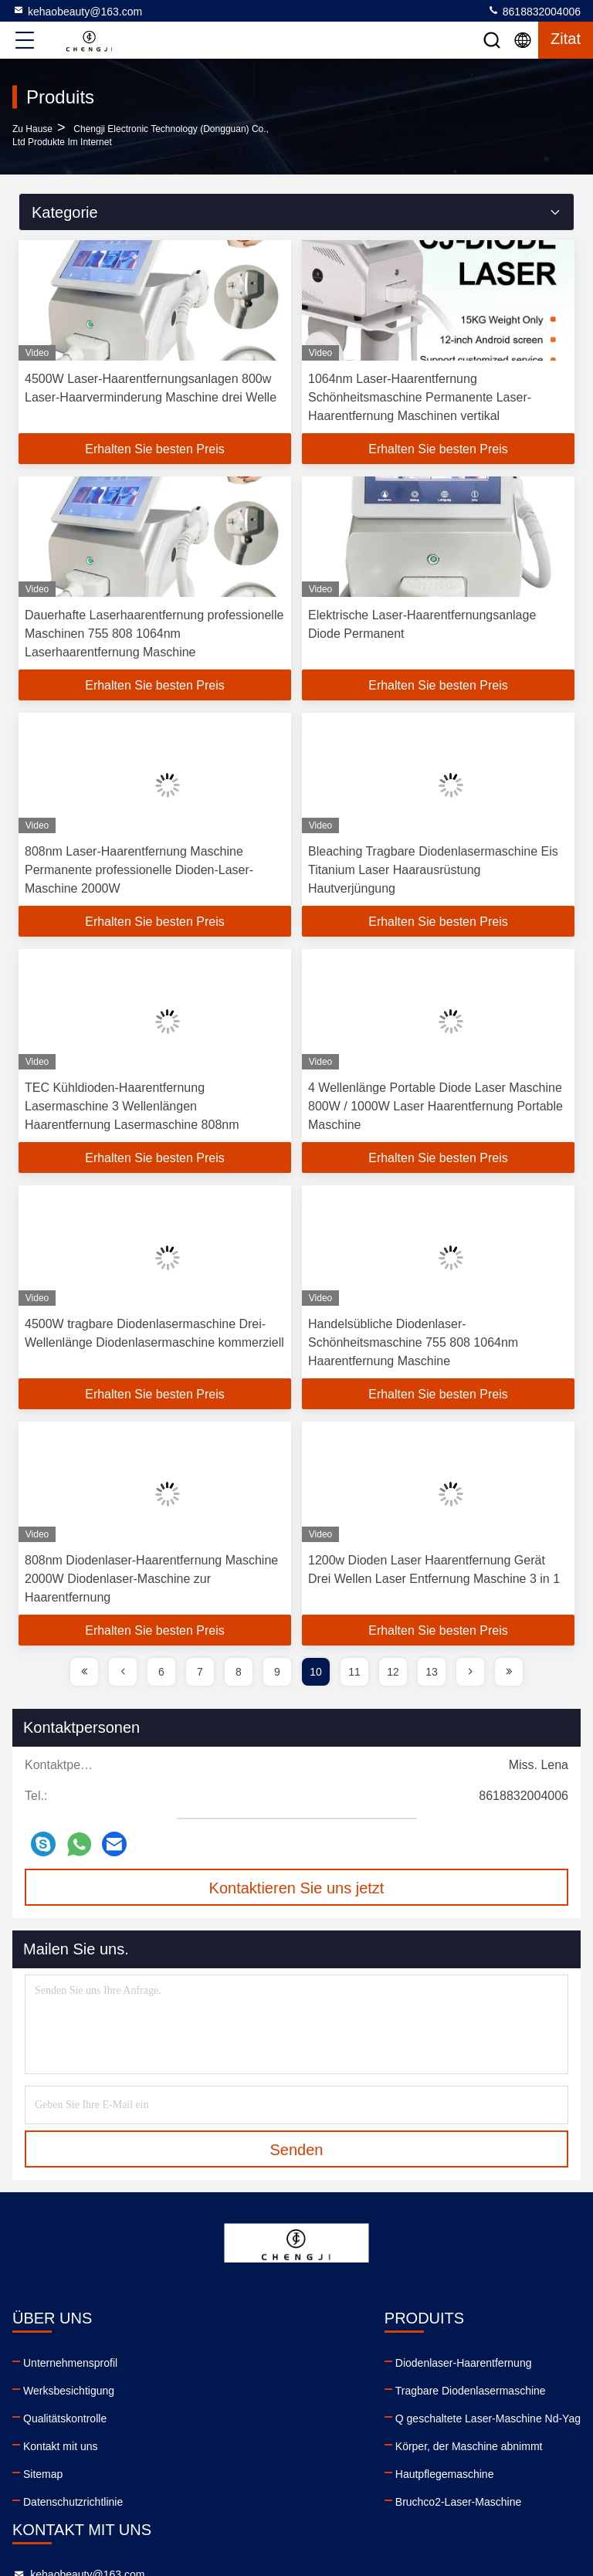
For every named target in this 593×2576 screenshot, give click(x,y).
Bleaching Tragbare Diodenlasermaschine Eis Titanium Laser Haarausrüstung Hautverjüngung (433, 870)
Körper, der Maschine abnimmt (207, 2446)
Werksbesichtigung (68, 2390)
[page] (84, 1672)
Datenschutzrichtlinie (73, 2502)
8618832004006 (534, 11)
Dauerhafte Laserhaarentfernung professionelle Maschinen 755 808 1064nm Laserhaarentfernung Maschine (154, 633)
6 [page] (161, 1672)
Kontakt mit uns (60, 2446)
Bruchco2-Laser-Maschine (196, 2502)
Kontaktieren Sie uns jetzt (297, 1887)
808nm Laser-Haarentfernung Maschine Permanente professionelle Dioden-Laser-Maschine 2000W (139, 870)
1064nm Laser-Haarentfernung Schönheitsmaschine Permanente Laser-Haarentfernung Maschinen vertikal (419, 397)
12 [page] (393, 1672)
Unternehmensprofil (70, 2363)
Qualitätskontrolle (65, 2418)
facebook (342, 2485)
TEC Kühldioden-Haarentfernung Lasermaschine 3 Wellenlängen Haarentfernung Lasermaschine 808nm (132, 1106)
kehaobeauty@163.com (77, 11)
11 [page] (354, 1672)
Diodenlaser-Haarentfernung (202, 2363)
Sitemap (43, 2474)
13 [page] (431, 1672)
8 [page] (239, 1672)
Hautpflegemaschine (183, 2474)
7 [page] (200, 1672)
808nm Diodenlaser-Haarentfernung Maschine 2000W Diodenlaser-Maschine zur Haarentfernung (151, 1579)
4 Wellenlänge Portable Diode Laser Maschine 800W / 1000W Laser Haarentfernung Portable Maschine (435, 1106)
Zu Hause (32, 129)
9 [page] (277, 1672)
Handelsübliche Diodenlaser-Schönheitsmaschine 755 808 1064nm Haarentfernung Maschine (413, 1342)
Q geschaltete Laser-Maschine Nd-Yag (226, 2418)
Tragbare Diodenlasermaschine (209, 2390)
